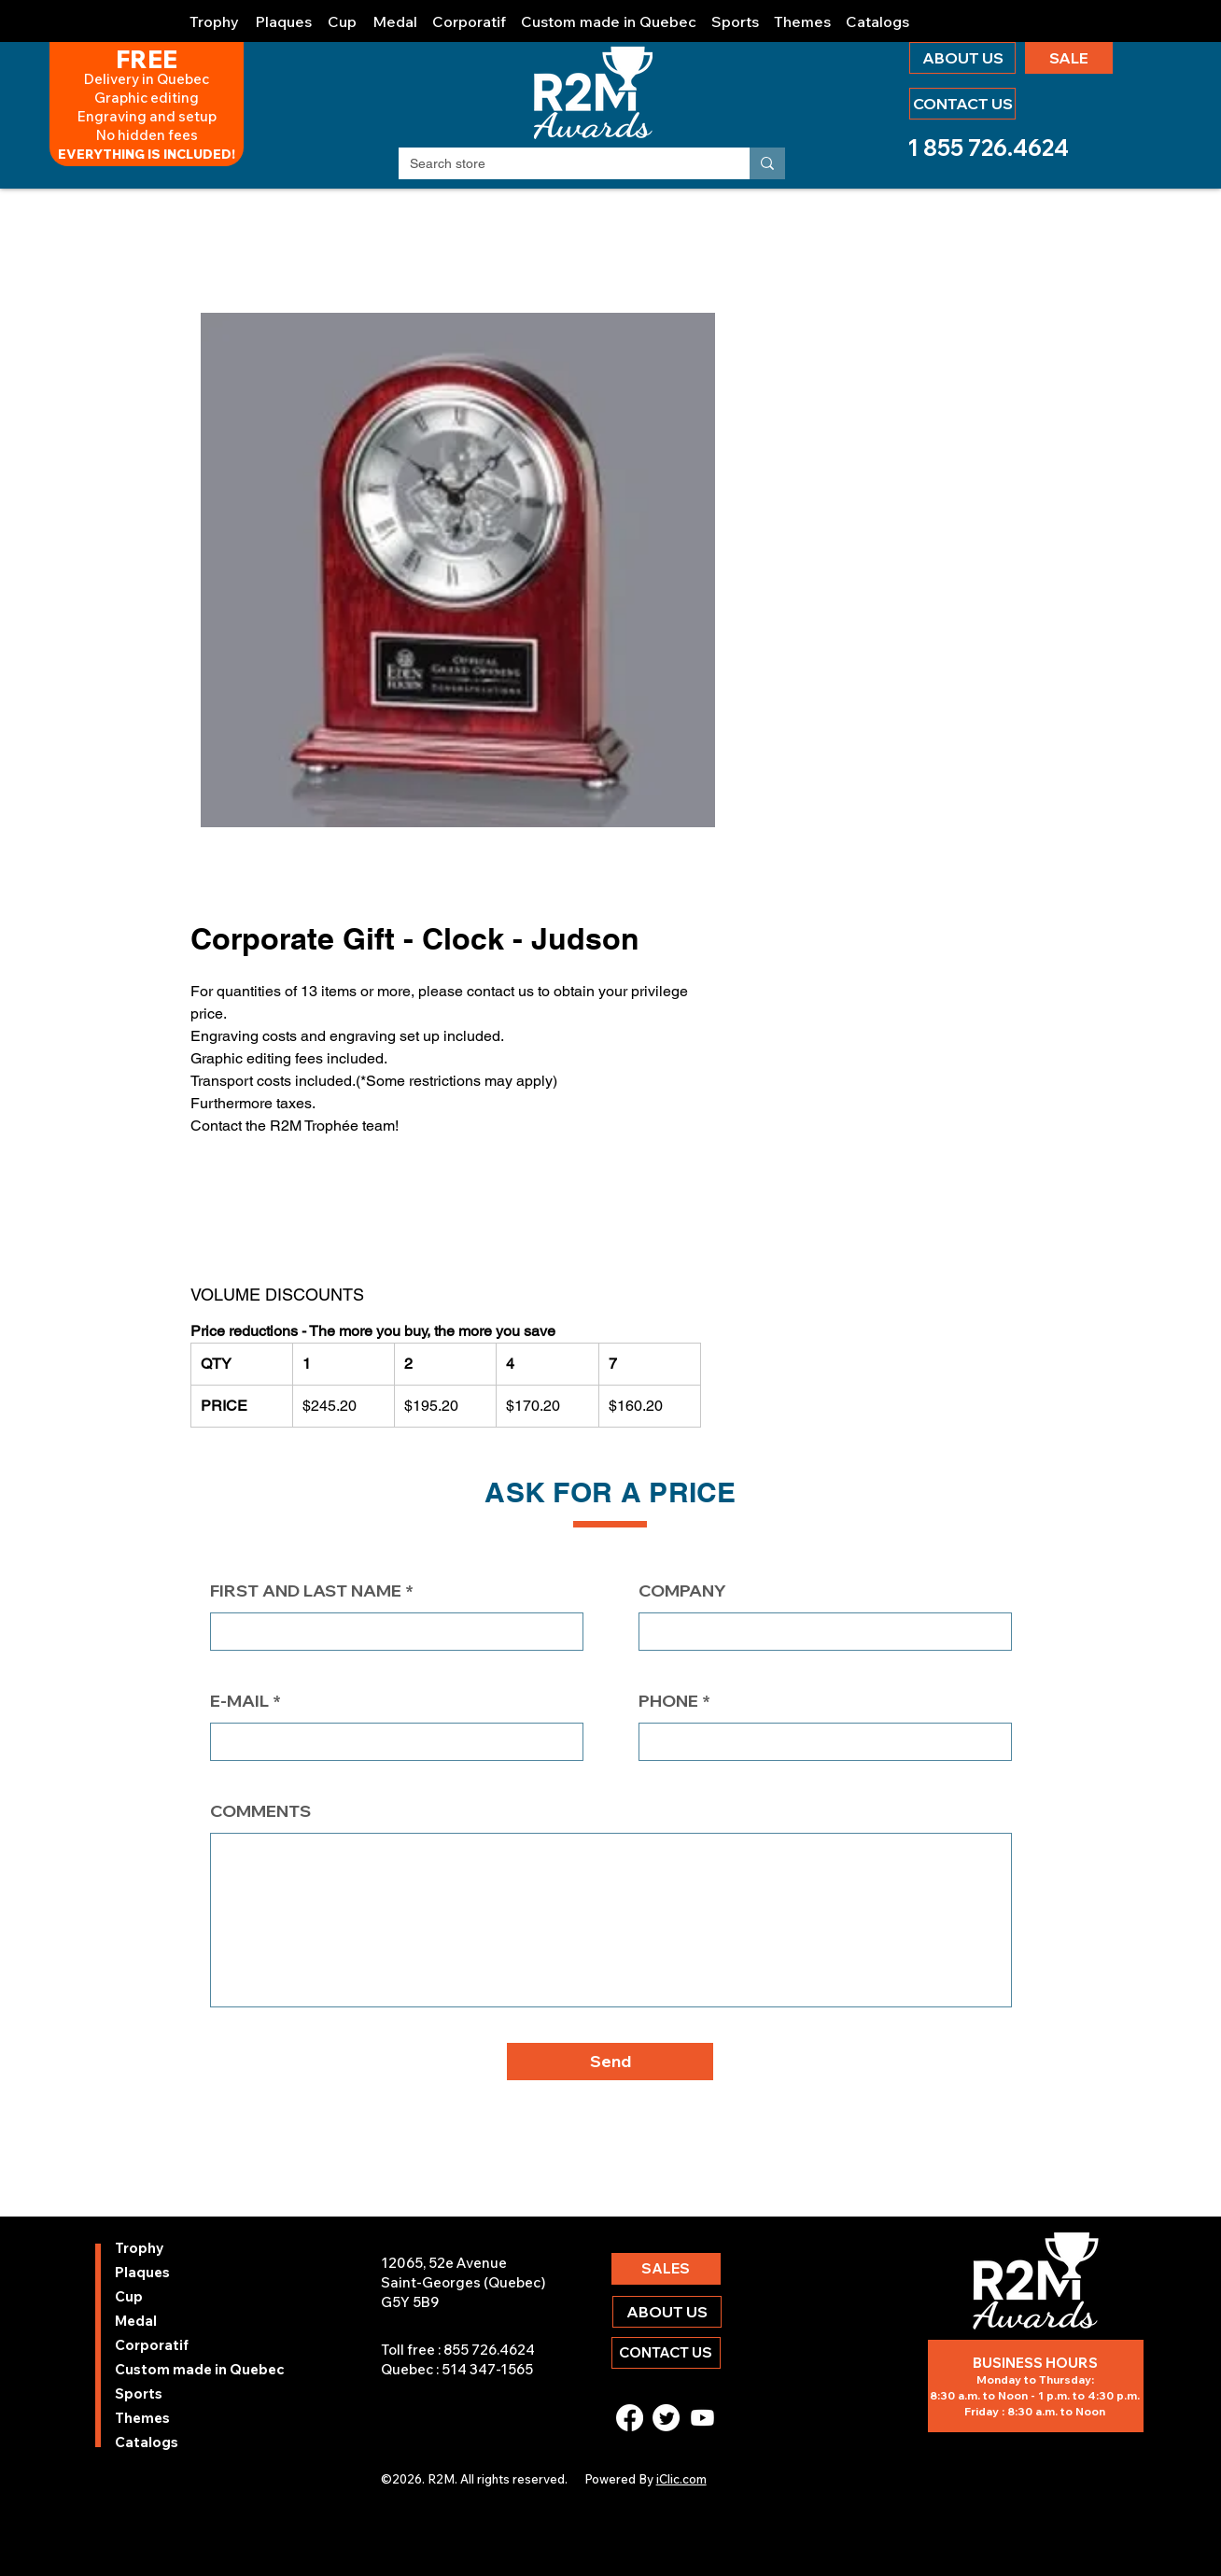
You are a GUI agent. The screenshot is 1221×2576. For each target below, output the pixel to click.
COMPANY (682, 1591)
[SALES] (666, 2269)
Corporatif (152, 2345)
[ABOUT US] (962, 58)
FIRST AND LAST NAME (305, 1591)
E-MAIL (239, 1701)
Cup (129, 2296)
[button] (214, 13)
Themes (142, 2418)
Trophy (139, 2248)
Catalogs (146, 2442)
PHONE (668, 1701)
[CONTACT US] (962, 104)
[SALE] (1069, 58)
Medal (136, 2321)
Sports (138, 2393)
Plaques (142, 2272)
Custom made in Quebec (165, 2369)
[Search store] (560, 164)
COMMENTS (260, 1811)
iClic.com (681, 2478)
